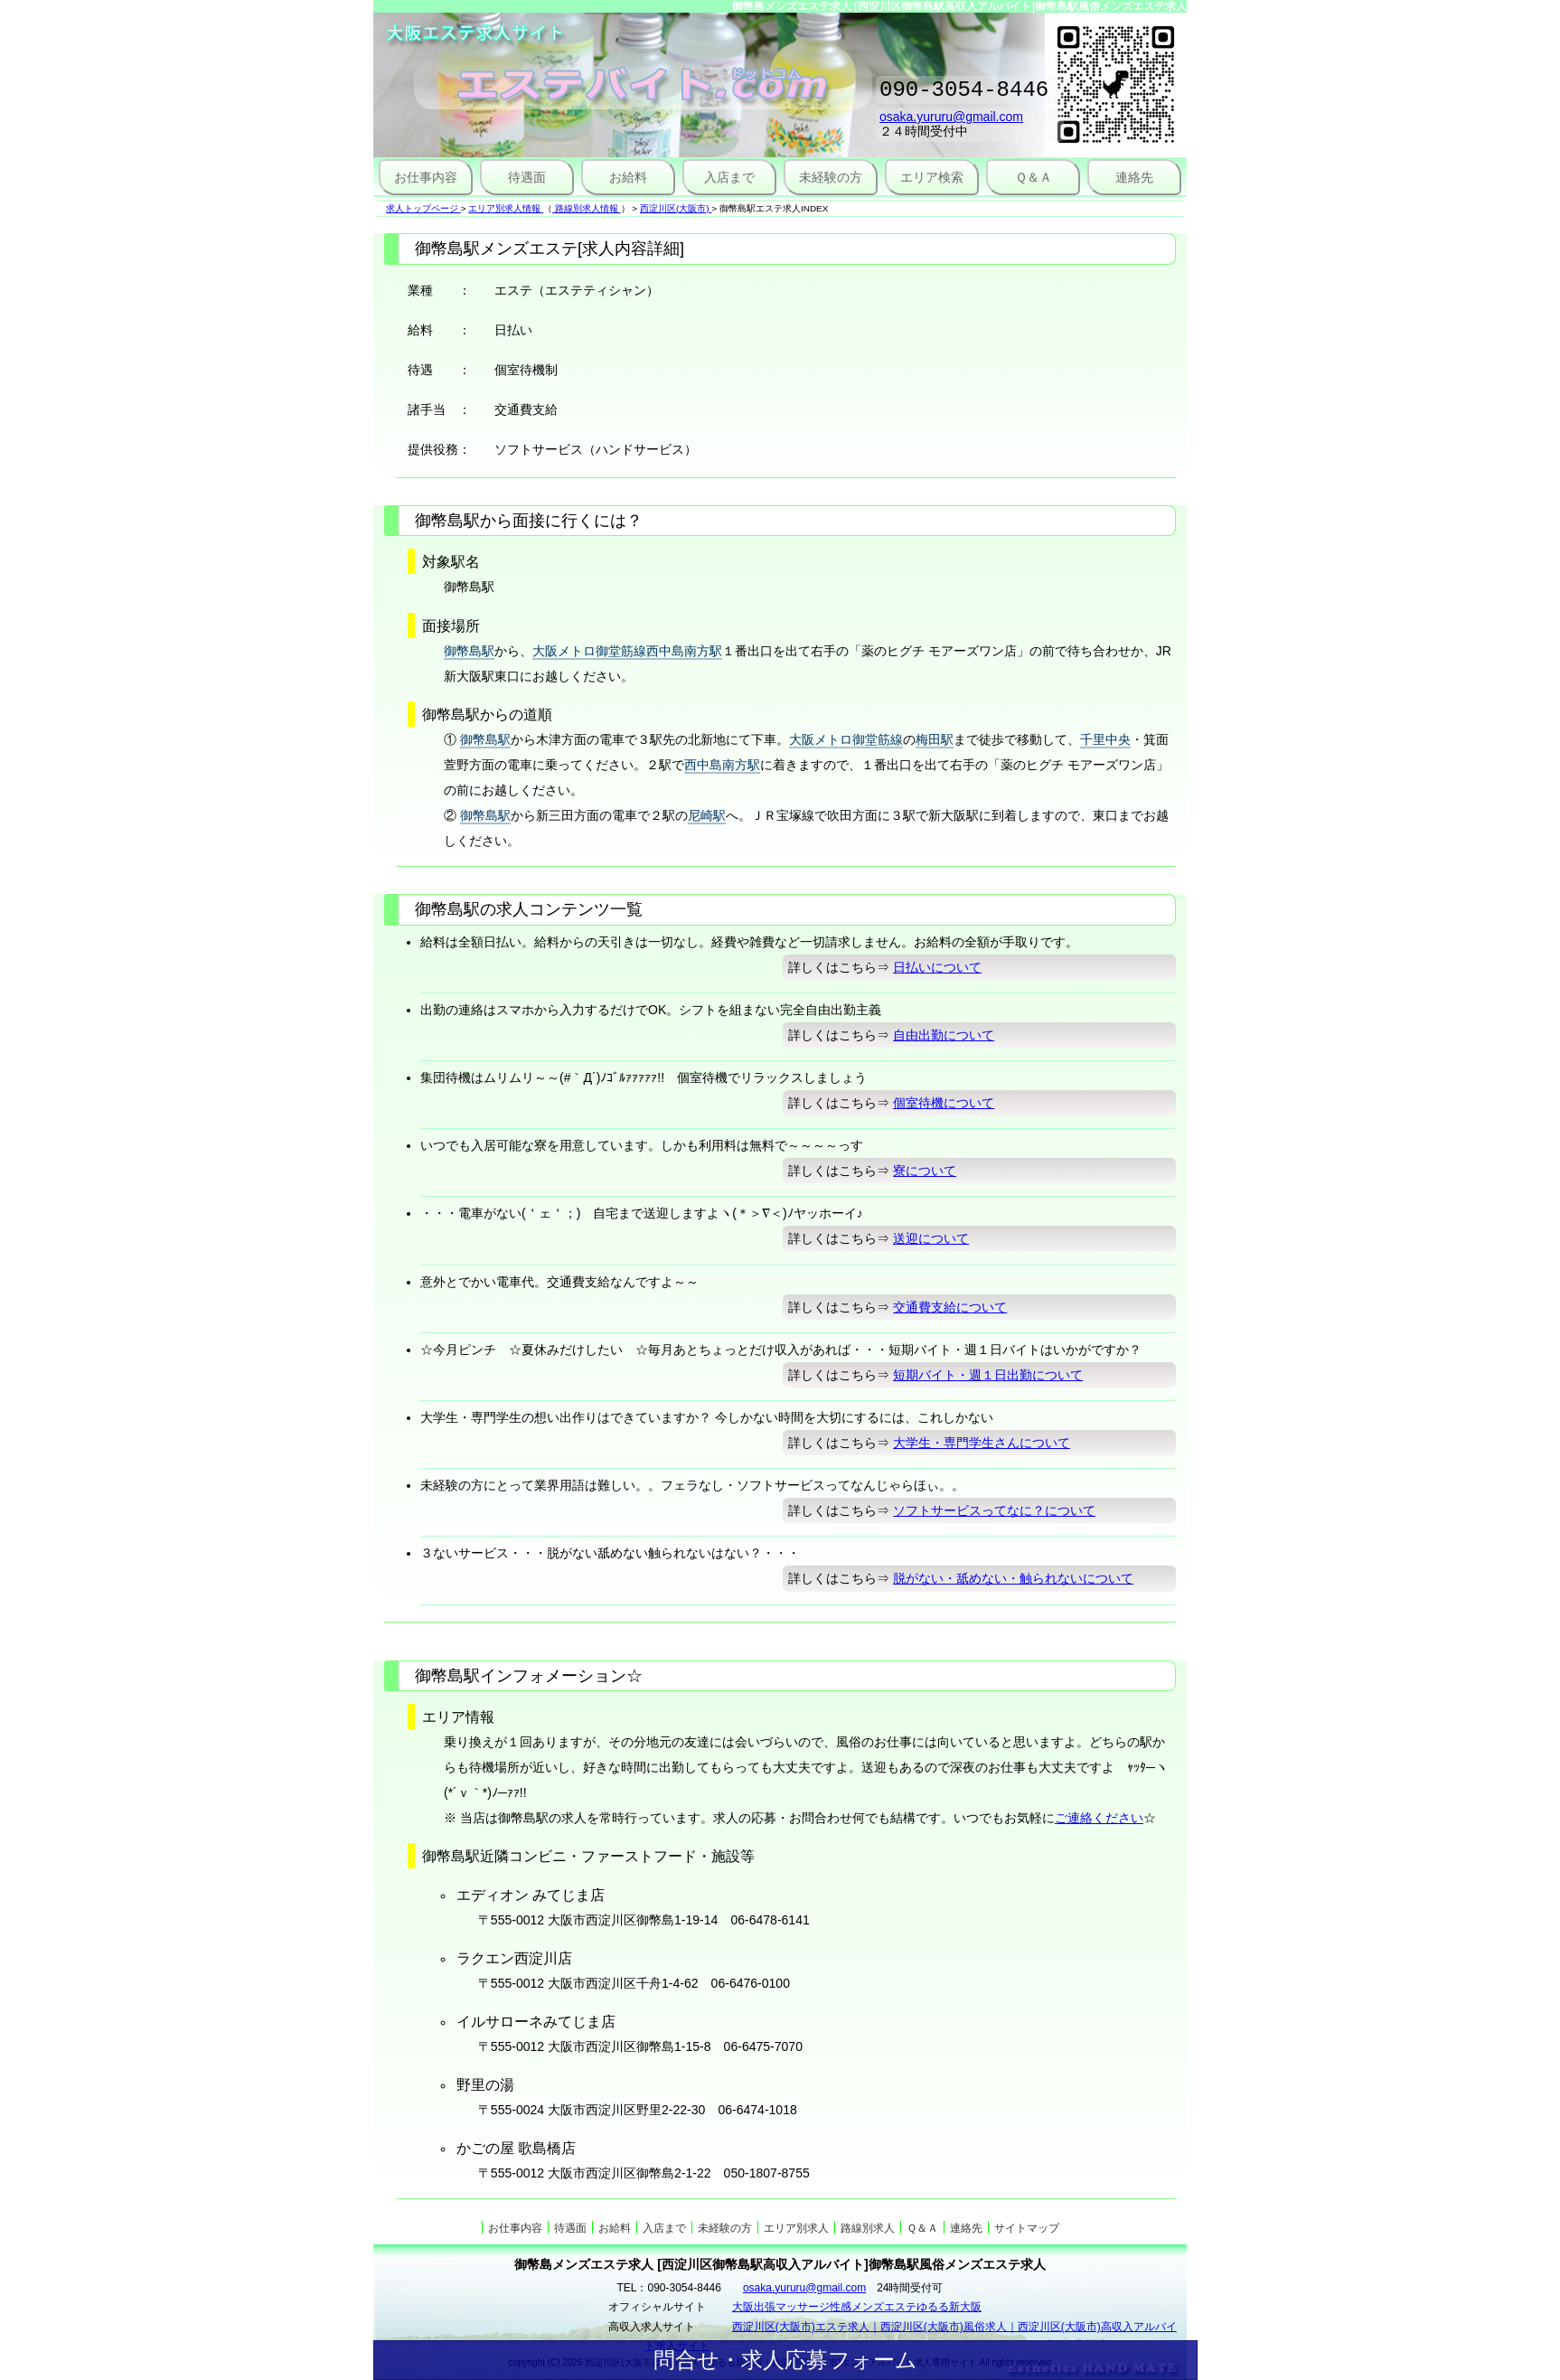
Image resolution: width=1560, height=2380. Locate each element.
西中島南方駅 (722, 764)
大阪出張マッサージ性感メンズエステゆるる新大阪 (857, 2306)
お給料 (628, 177)
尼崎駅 (707, 815)
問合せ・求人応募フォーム (785, 2359)
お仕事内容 (425, 177)
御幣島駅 (469, 651)
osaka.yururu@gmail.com (951, 122)
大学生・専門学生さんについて (981, 1442)
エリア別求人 (796, 2228)
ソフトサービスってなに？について (994, 1510)
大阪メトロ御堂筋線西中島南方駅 (627, 651)
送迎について (931, 1238)
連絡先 (1134, 177)
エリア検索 (931, 177)
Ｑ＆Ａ (1033, 177)
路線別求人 (868, 2228)
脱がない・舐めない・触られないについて (1013, 1578)
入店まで (729, 177)
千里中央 (1105, 739)
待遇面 (527, 177)
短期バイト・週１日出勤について (988, 1375)
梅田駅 (935, 739)
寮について (924, 1170)
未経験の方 (830, 177)
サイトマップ (1026, 2228)
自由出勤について (943, 1035)
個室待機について (943, 1103)
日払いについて (937, 967)
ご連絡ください (1099, 1818)
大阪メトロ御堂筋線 (846, 739)
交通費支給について (950, 1307)
